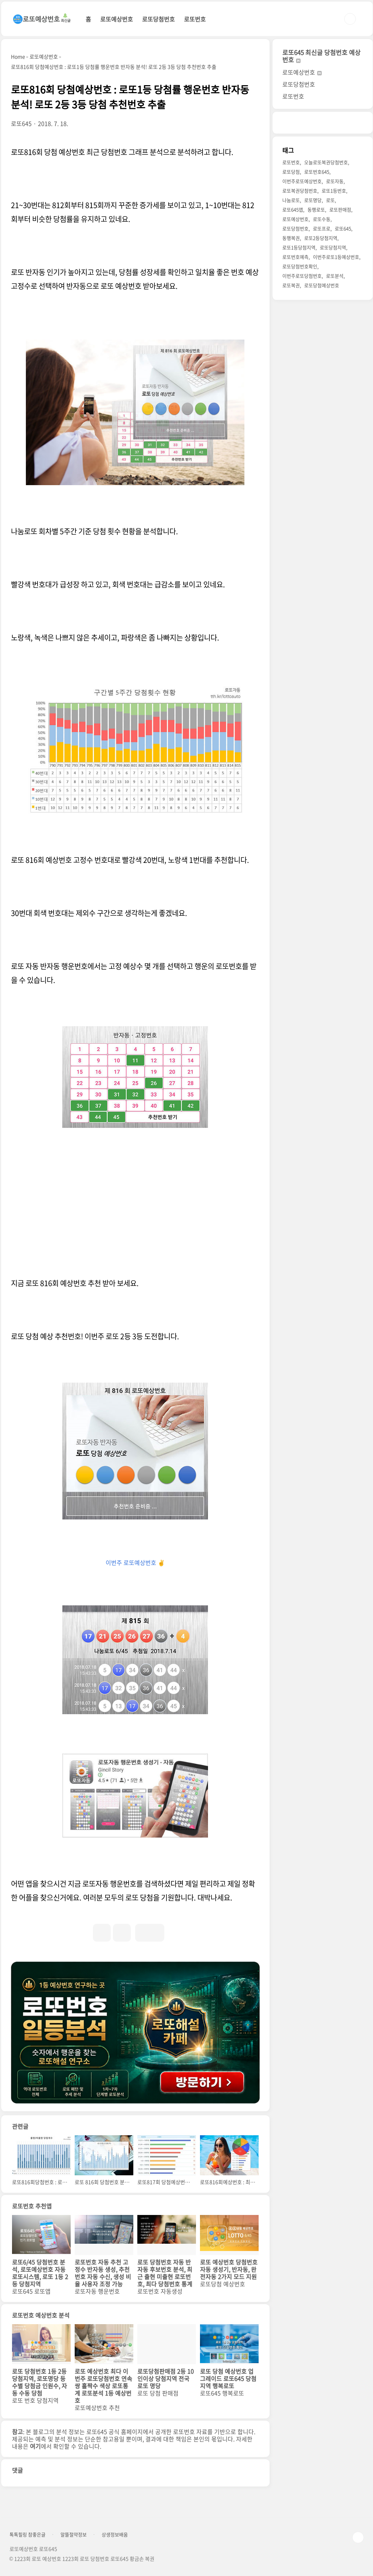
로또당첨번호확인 (299, 266)
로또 (330, 200)
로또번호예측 (295, 256)
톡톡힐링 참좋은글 (27, 2534)
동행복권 (291, 237)
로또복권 (291, 285)
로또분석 (334, 275)
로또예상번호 (116, 19)
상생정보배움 (115, 2534)
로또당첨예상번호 (321, 285)
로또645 (343, 228)
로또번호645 (316, 171)
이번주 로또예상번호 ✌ (135, 1562)
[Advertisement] (135, 1218)
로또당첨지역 (333, 247)
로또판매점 (340, 209)
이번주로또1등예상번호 (336, 256)
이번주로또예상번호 (302, 181)
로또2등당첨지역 (320, 237)
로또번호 (195, 19)
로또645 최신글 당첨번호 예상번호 (321, 56)
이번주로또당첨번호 (302, 275)
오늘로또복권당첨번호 (326, 162)
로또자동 (334, 181)
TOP (358, 2537)
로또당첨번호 (158, 19)
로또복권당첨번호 (299, 190)
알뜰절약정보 (73, 2534)
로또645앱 (292, 209)
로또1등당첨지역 (298, 247)
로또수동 (321, 218)
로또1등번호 (334, 190)
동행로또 (316, 209)
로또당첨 (291, 171)
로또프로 (321, 228)
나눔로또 (291, 200)
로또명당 (313, 200)
